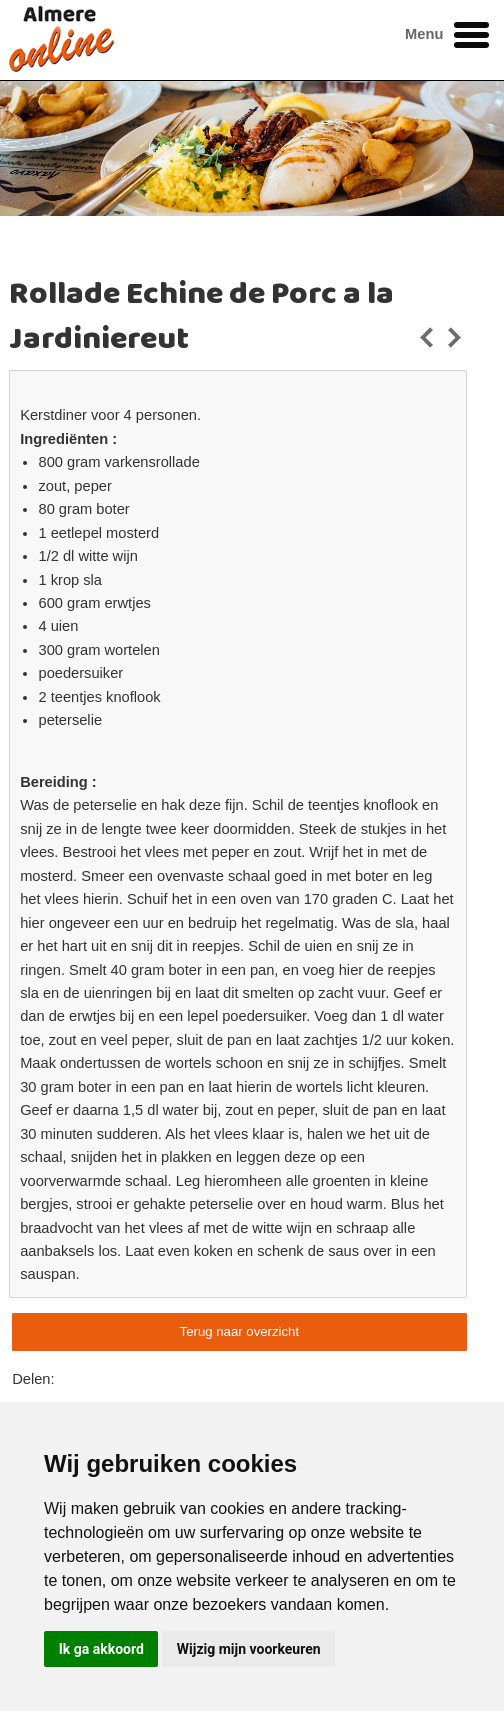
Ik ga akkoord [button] (101, 1649)
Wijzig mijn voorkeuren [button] (249, 1649)
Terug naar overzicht (239, 1331)
